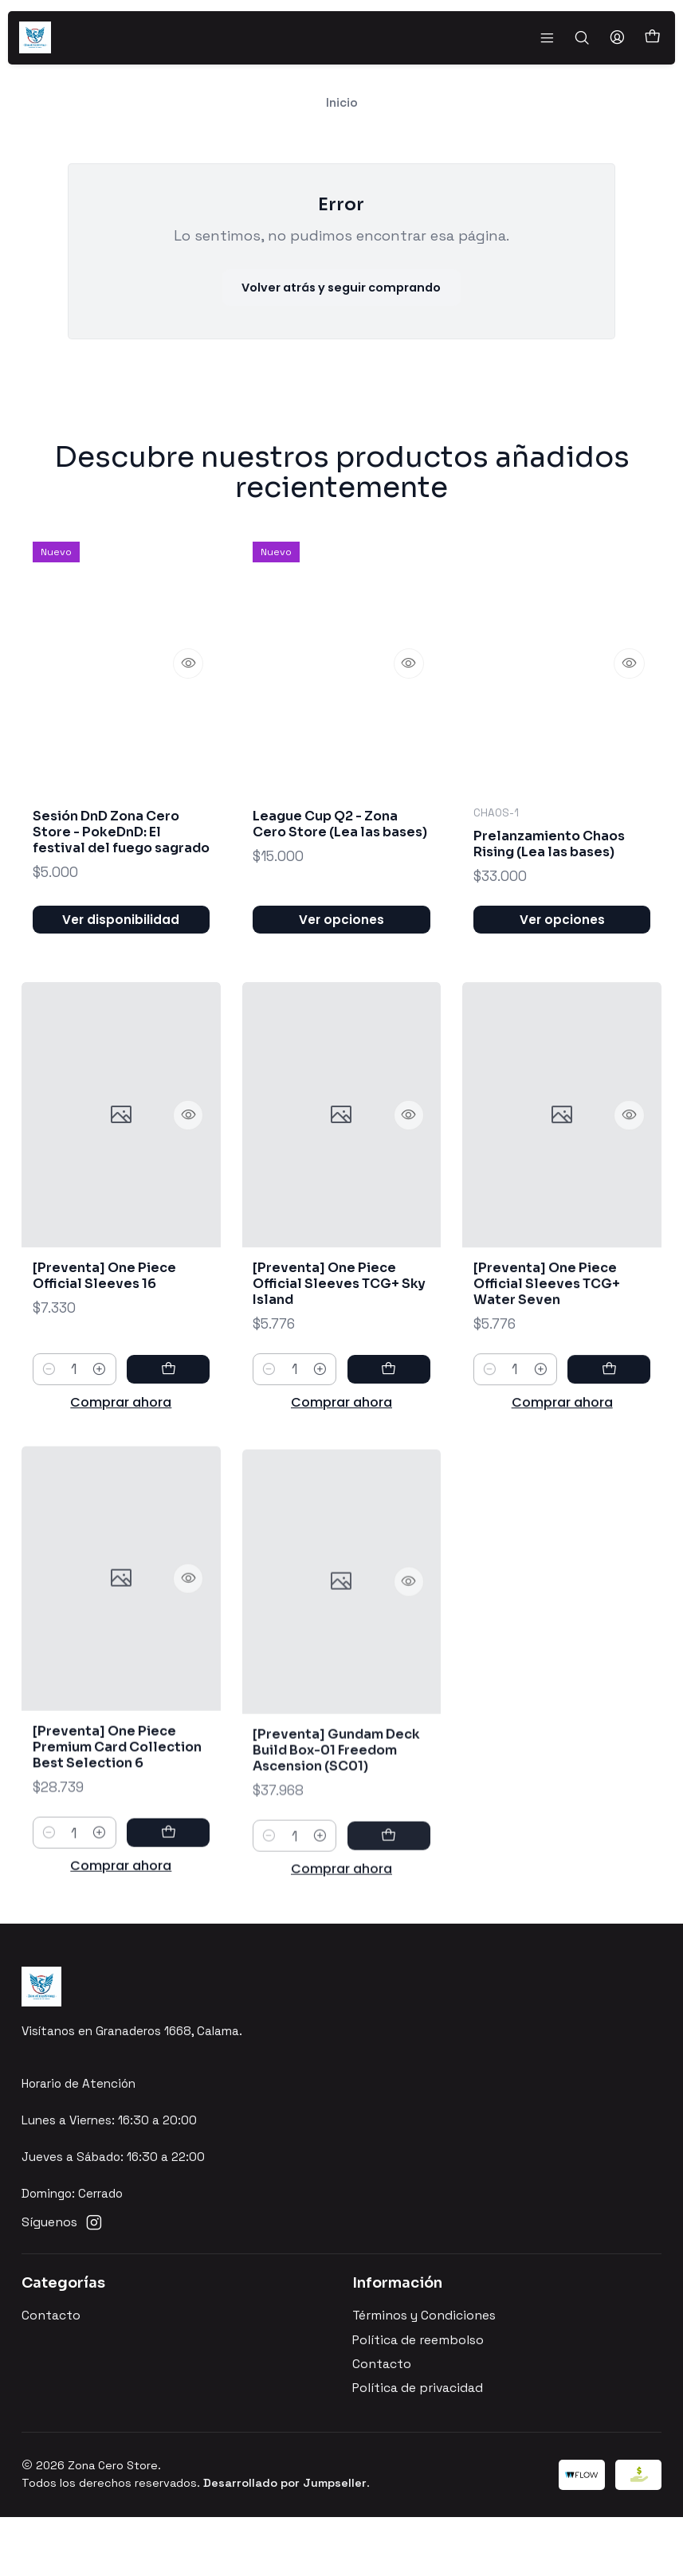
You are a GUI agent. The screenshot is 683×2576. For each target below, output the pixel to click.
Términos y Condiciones (424, 2375)
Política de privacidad (417, 2448)
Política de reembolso (418, 2399)
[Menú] (554, 37)
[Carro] (653, 38)
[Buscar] (587, 37)
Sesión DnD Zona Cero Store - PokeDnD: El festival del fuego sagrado (120, 878)
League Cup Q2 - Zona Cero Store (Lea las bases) (338, 890)
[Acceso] (620, 37)
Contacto (51, 2375)
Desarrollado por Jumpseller (285, 2542)
